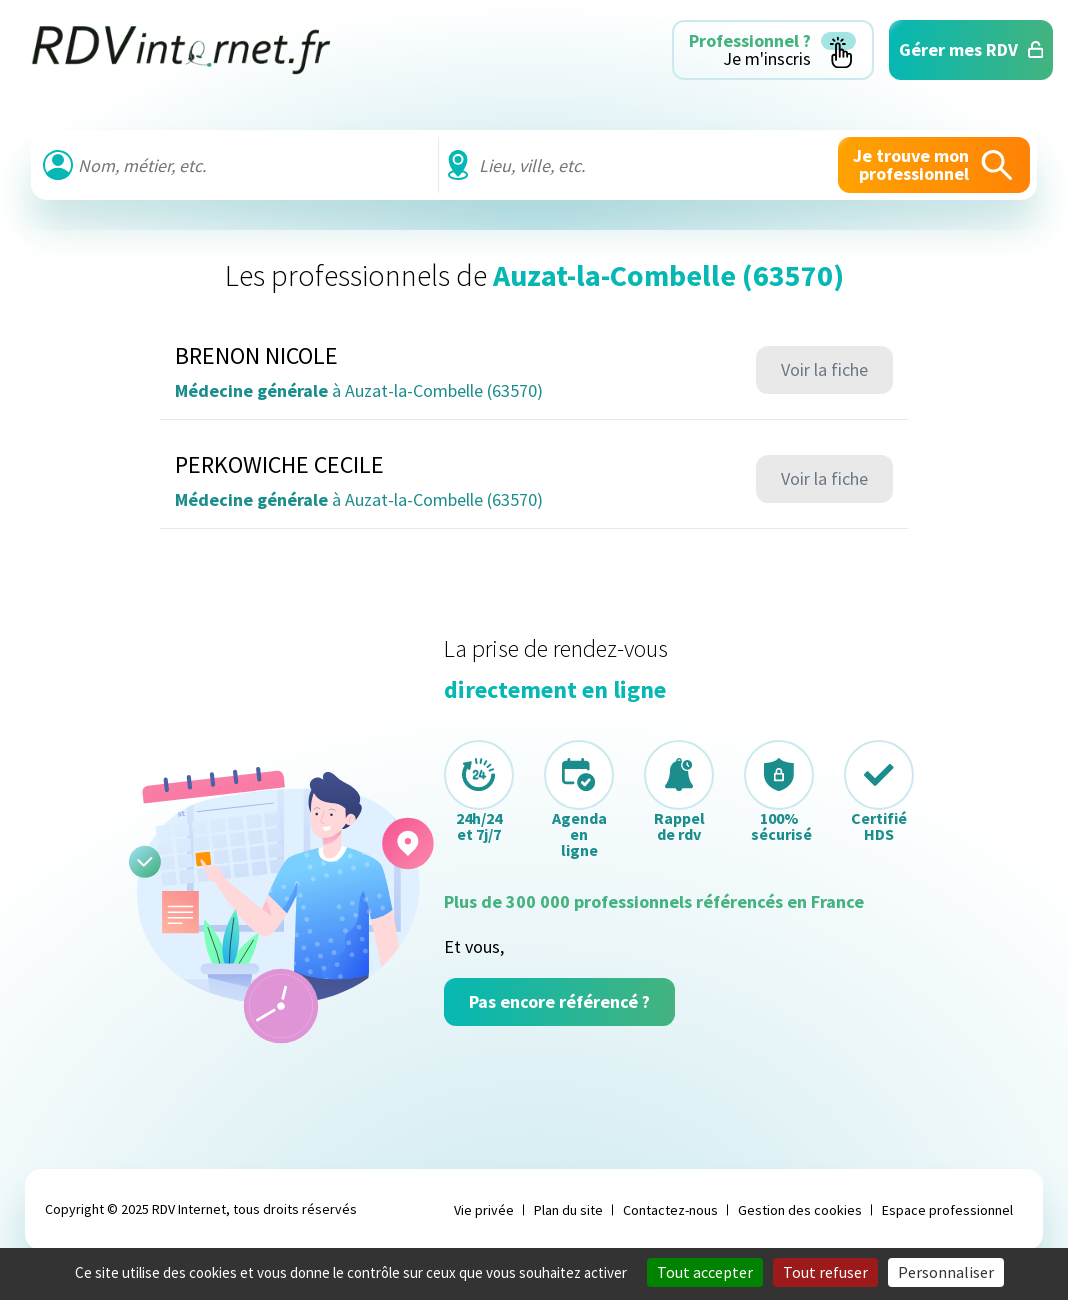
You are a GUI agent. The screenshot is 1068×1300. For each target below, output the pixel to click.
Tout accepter (705, 1272)
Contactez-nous (670, 1210)
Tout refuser (825, 1272)
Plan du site (568, 1210)
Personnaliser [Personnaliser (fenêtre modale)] (946, 1272)
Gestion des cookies (800, 1210)
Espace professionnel (947, 1210)
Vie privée (484, 1210)
